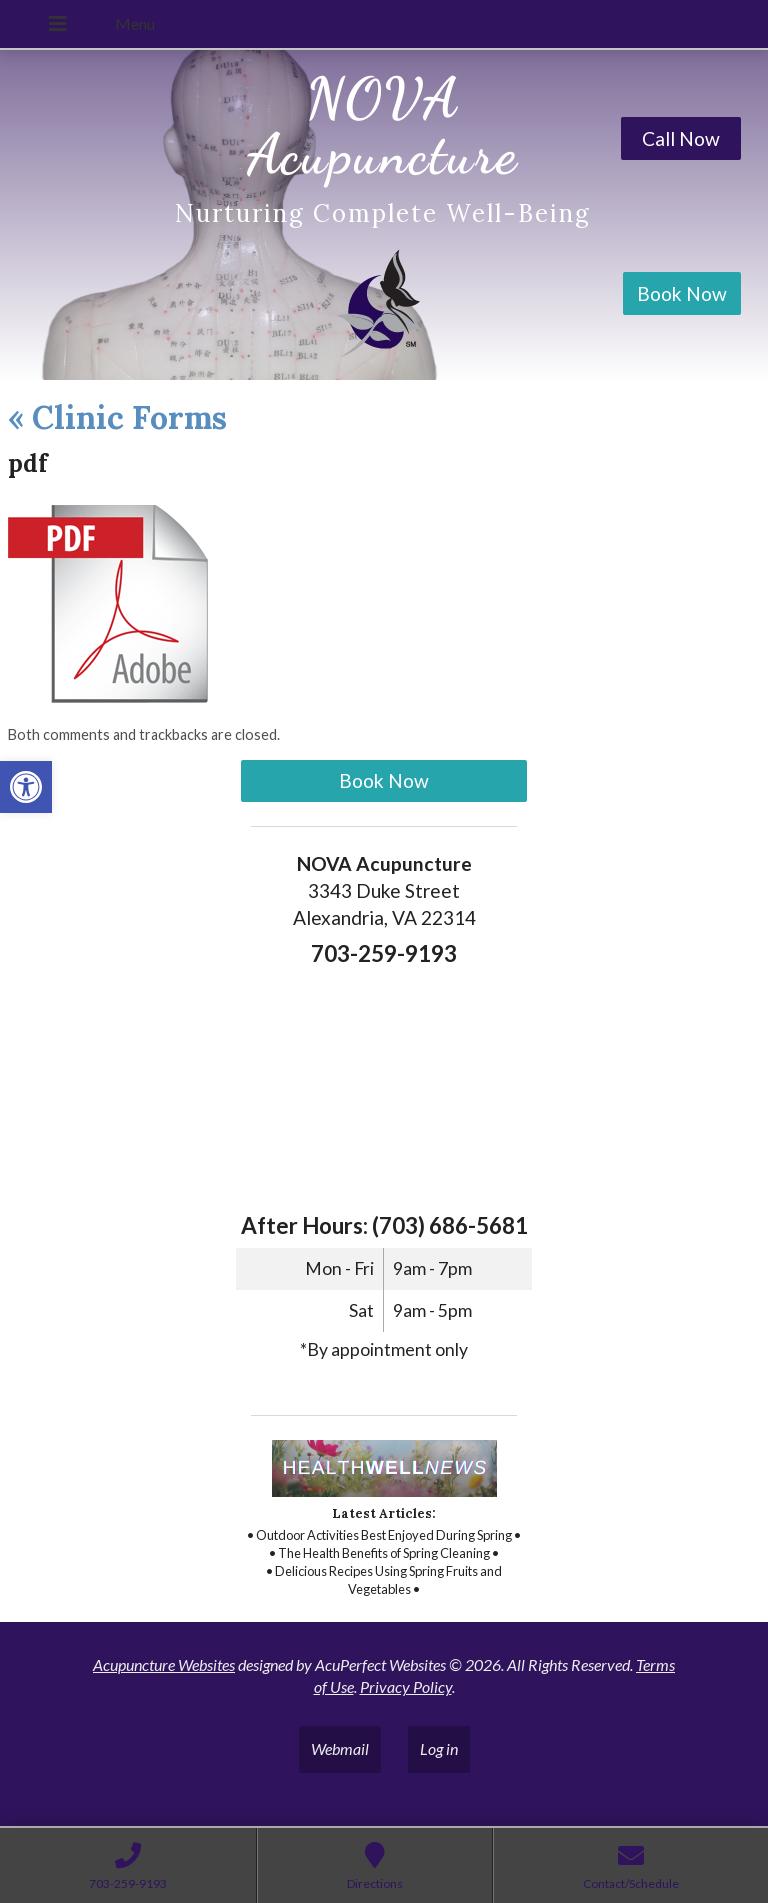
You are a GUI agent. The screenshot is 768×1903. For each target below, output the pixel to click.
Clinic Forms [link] (117, 417)
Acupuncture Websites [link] (164, 1664)
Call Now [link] (681, 138)
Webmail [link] (340, 1748)
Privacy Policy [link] (406, 1686)
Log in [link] (439, 1748)
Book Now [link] (682, 293)
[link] (26, 787)
